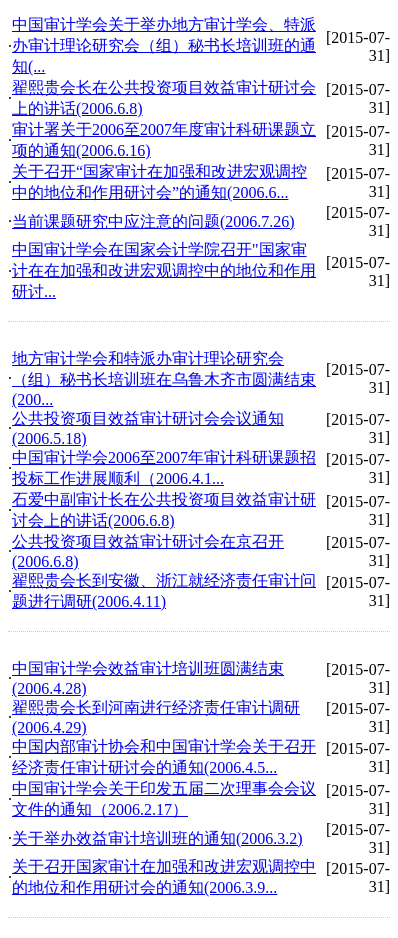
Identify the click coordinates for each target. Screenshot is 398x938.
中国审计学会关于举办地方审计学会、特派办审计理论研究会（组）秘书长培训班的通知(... (164, 45)
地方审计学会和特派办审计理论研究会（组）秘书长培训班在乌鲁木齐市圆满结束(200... (164, 379)
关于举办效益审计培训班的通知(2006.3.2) (157, 838)
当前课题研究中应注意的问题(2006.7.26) (153, 221)
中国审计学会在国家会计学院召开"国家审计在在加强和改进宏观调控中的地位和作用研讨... (164, 270)
